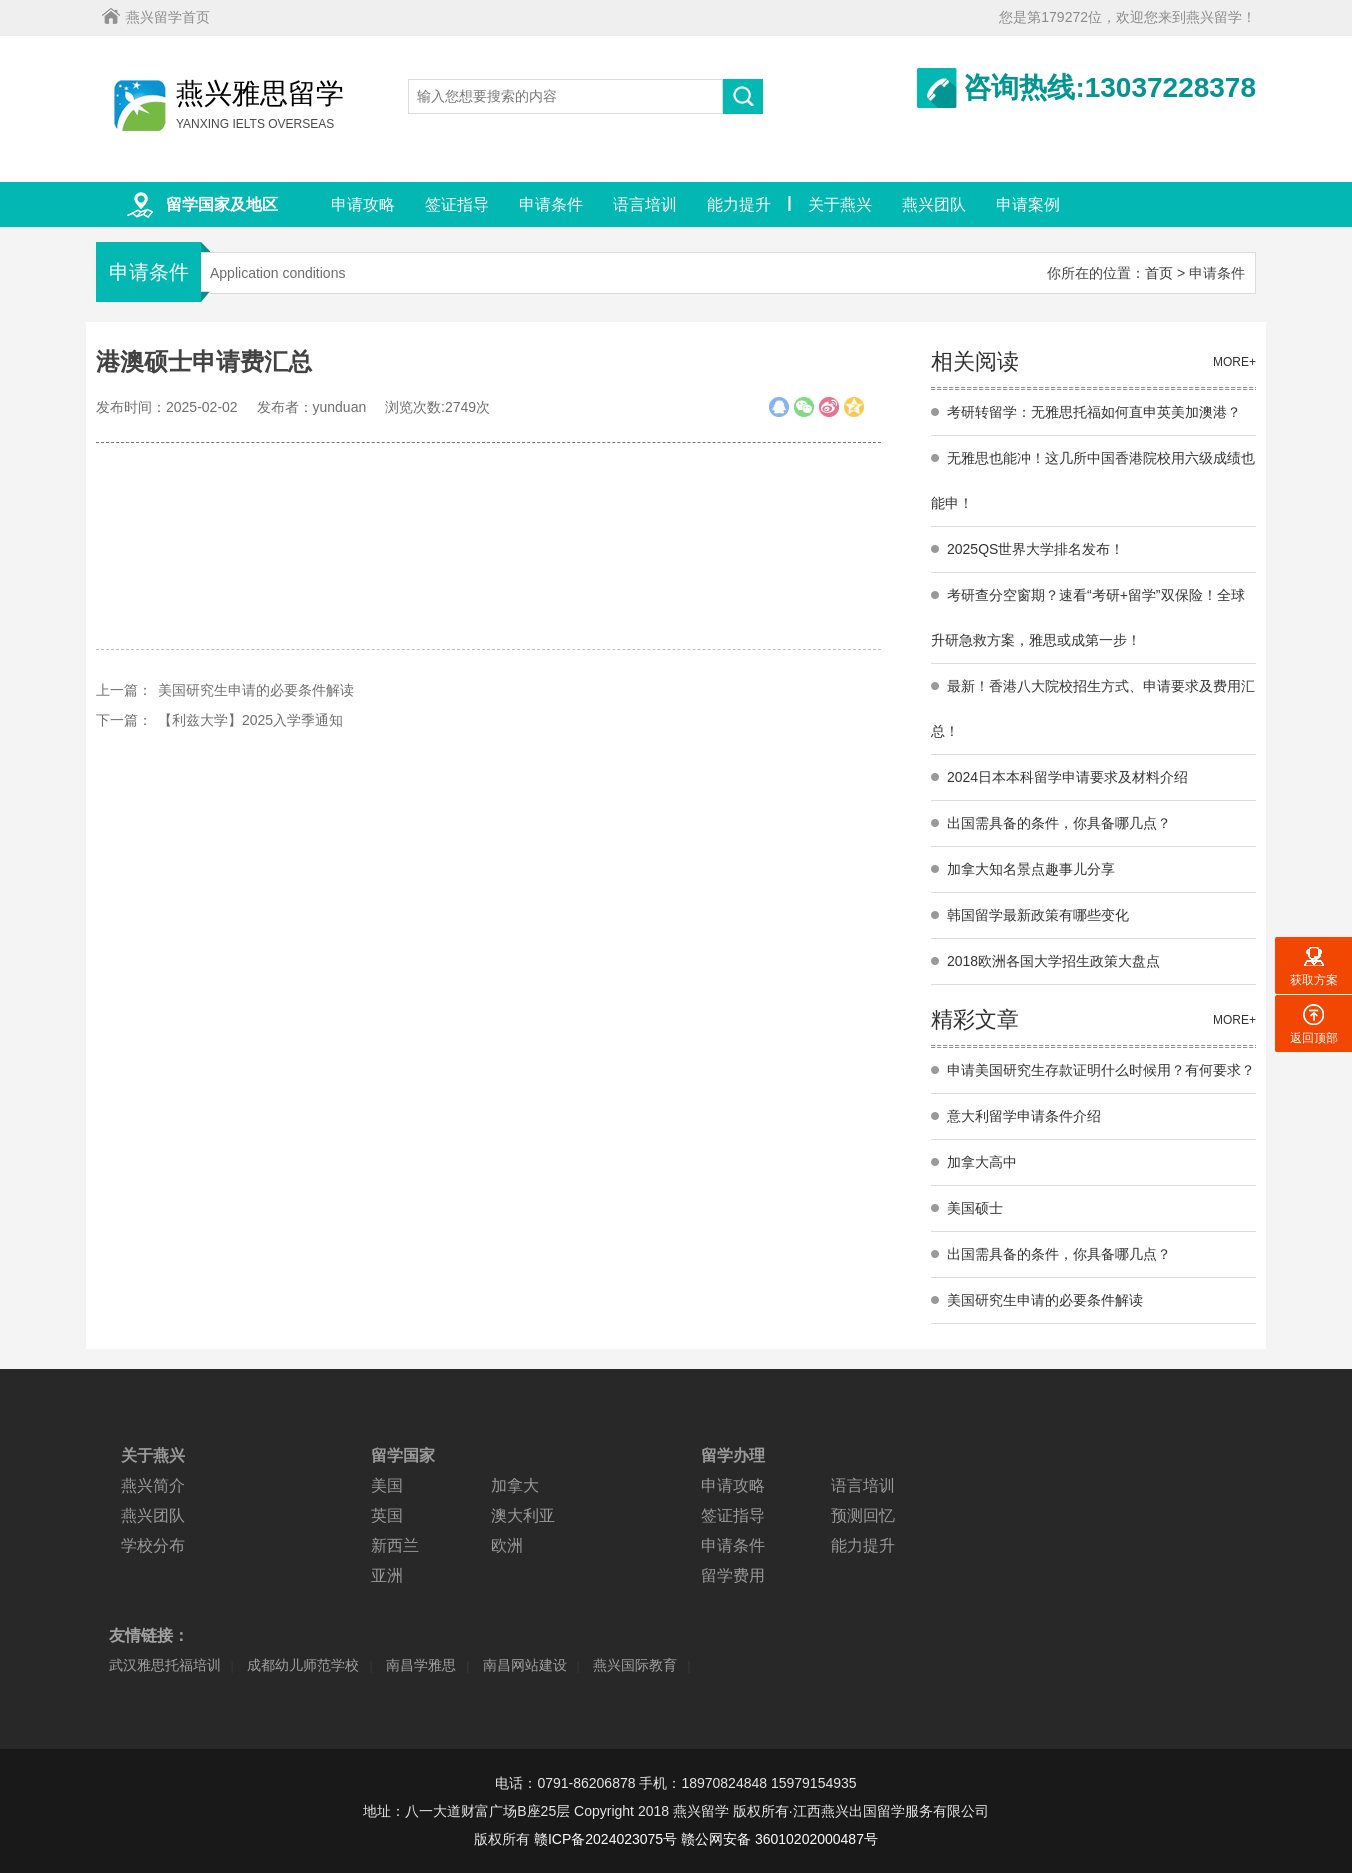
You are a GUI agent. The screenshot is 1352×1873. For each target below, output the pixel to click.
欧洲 (507, 1545)
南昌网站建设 (525, 1665)
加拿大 (515, 1485)
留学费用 (733, 1575)
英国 (387, 1515)
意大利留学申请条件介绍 (1024, 1116)
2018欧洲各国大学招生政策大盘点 (1053, 961)
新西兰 (395, 1545)
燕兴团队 (934, 204)
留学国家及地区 (222, 204)
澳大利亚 (523, 1515)
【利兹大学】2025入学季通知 (250, 720)
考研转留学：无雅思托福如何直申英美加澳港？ (1094, 412)
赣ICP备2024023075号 (605, 1839)
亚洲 (387, 1575)
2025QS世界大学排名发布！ (1035, 549)
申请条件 (551, 204)
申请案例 (1028, 204)
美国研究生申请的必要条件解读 (256, 690)
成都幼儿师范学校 (303, 1665)
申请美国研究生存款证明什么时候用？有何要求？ (1101, 1070)
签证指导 (457, 204)
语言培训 (645, 204)
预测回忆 (863, 1515)
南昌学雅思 (421, 1665)
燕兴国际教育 (635, 1665)
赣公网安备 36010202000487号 (779, 1839)
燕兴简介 (153, 1485)
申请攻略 (363, 204)
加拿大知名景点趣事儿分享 (1031, 869)
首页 (1159, 273)
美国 (387, 1485)
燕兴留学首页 (168, 17)
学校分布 (153, 1545)
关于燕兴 (840, 204)
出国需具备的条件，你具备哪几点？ (1059, 823)
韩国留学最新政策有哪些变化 (1038, 915)
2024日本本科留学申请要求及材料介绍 (1067, 777)
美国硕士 (975, 1208)
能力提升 (739, 204)
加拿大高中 (982, 1162)
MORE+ (1234, 362)
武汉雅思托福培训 (165, 1665)
